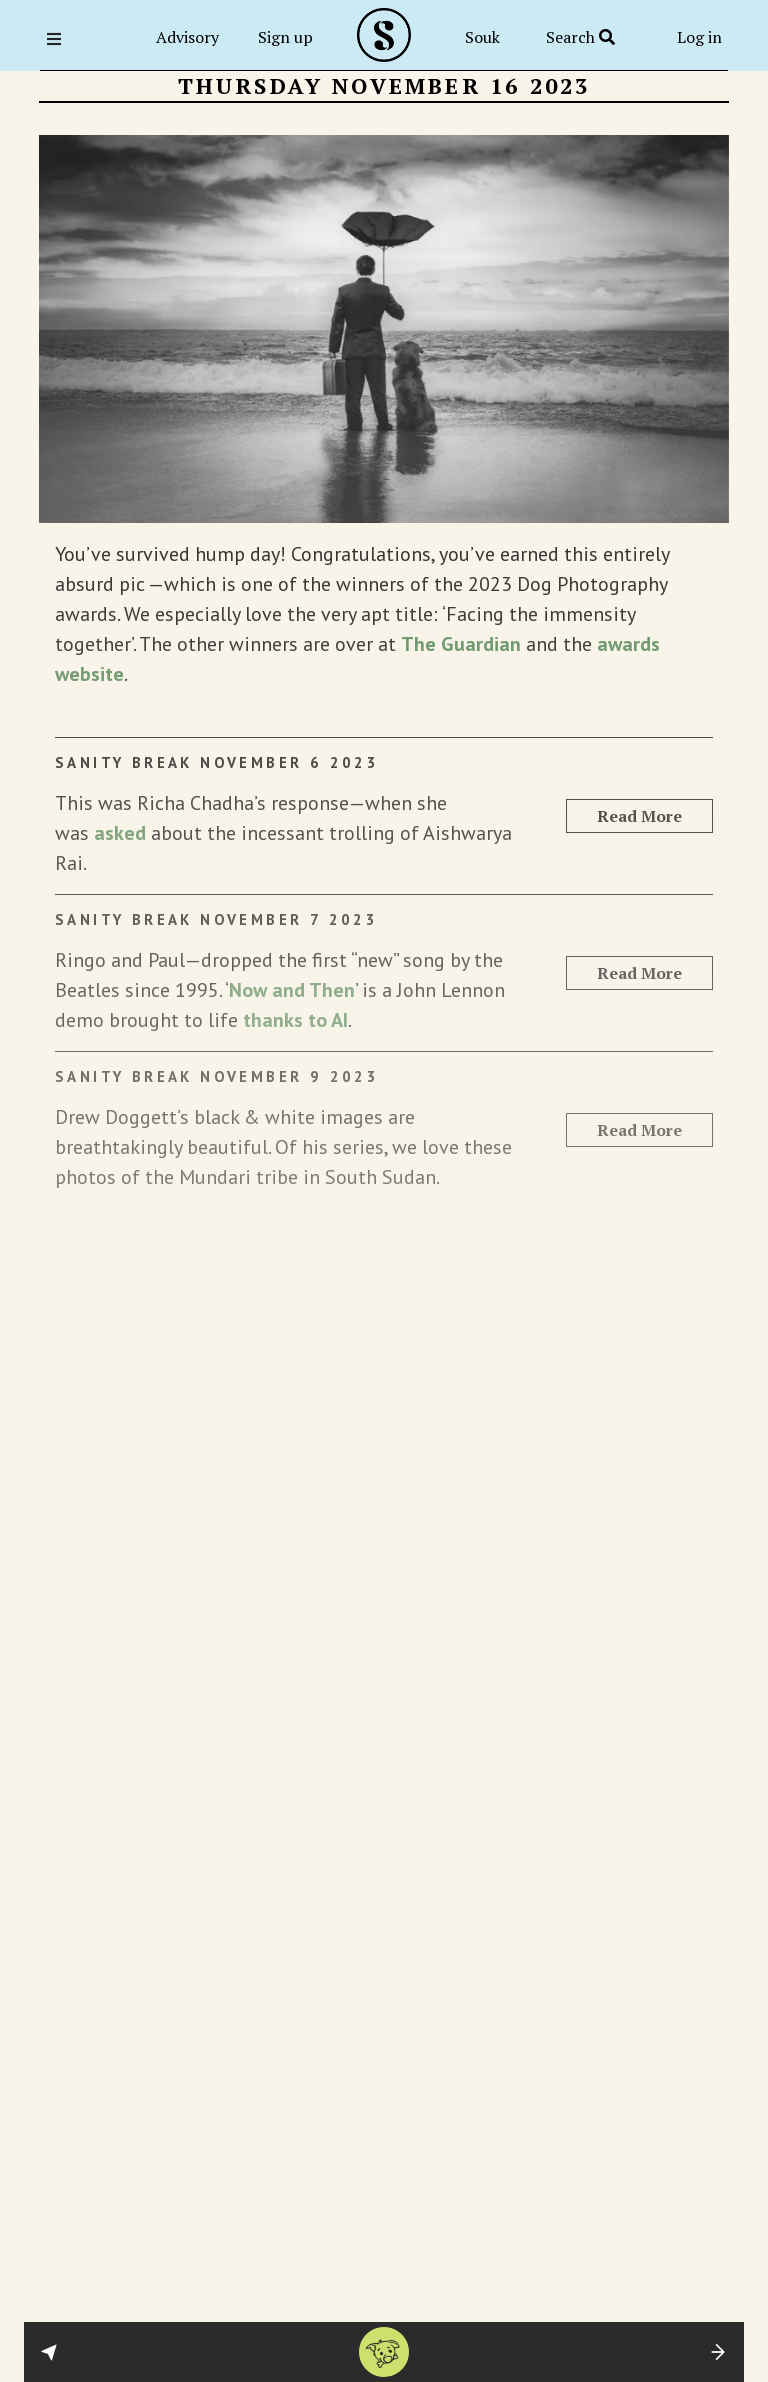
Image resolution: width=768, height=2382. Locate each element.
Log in (699, 37)
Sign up (285, 37)
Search (580, 37)
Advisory (187, 37)
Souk (482, 37)
